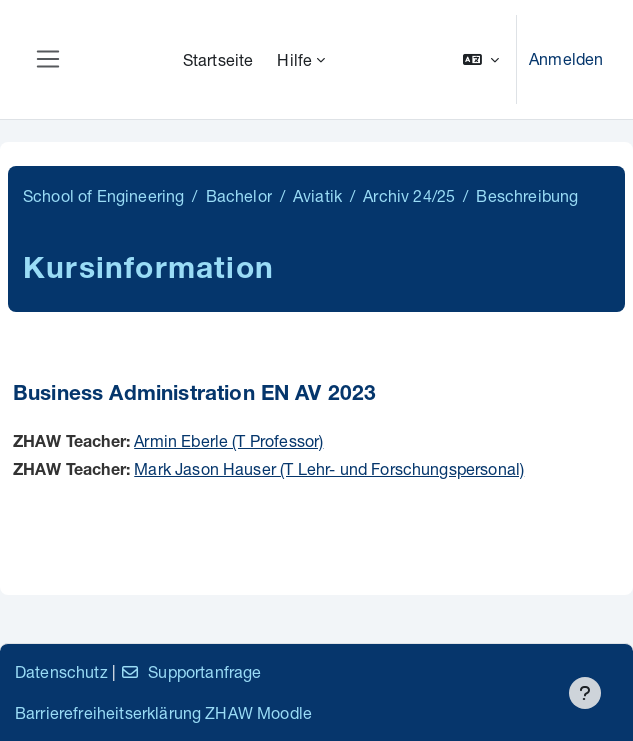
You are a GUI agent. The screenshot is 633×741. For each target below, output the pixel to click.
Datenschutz (61, 671)
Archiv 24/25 (409, 195)
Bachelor (239, 195)
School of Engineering (103, 195)
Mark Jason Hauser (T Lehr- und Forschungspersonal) (329, 468)
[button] (481, 59)
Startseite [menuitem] (218, 59)
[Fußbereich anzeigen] (585, 693)
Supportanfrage (190, 671)
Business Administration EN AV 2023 (194, 395)
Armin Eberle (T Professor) (228, 440)
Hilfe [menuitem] (294, 59)
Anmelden (566, 58)
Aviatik (317, 195)
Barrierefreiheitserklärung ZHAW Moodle (163, 712)
